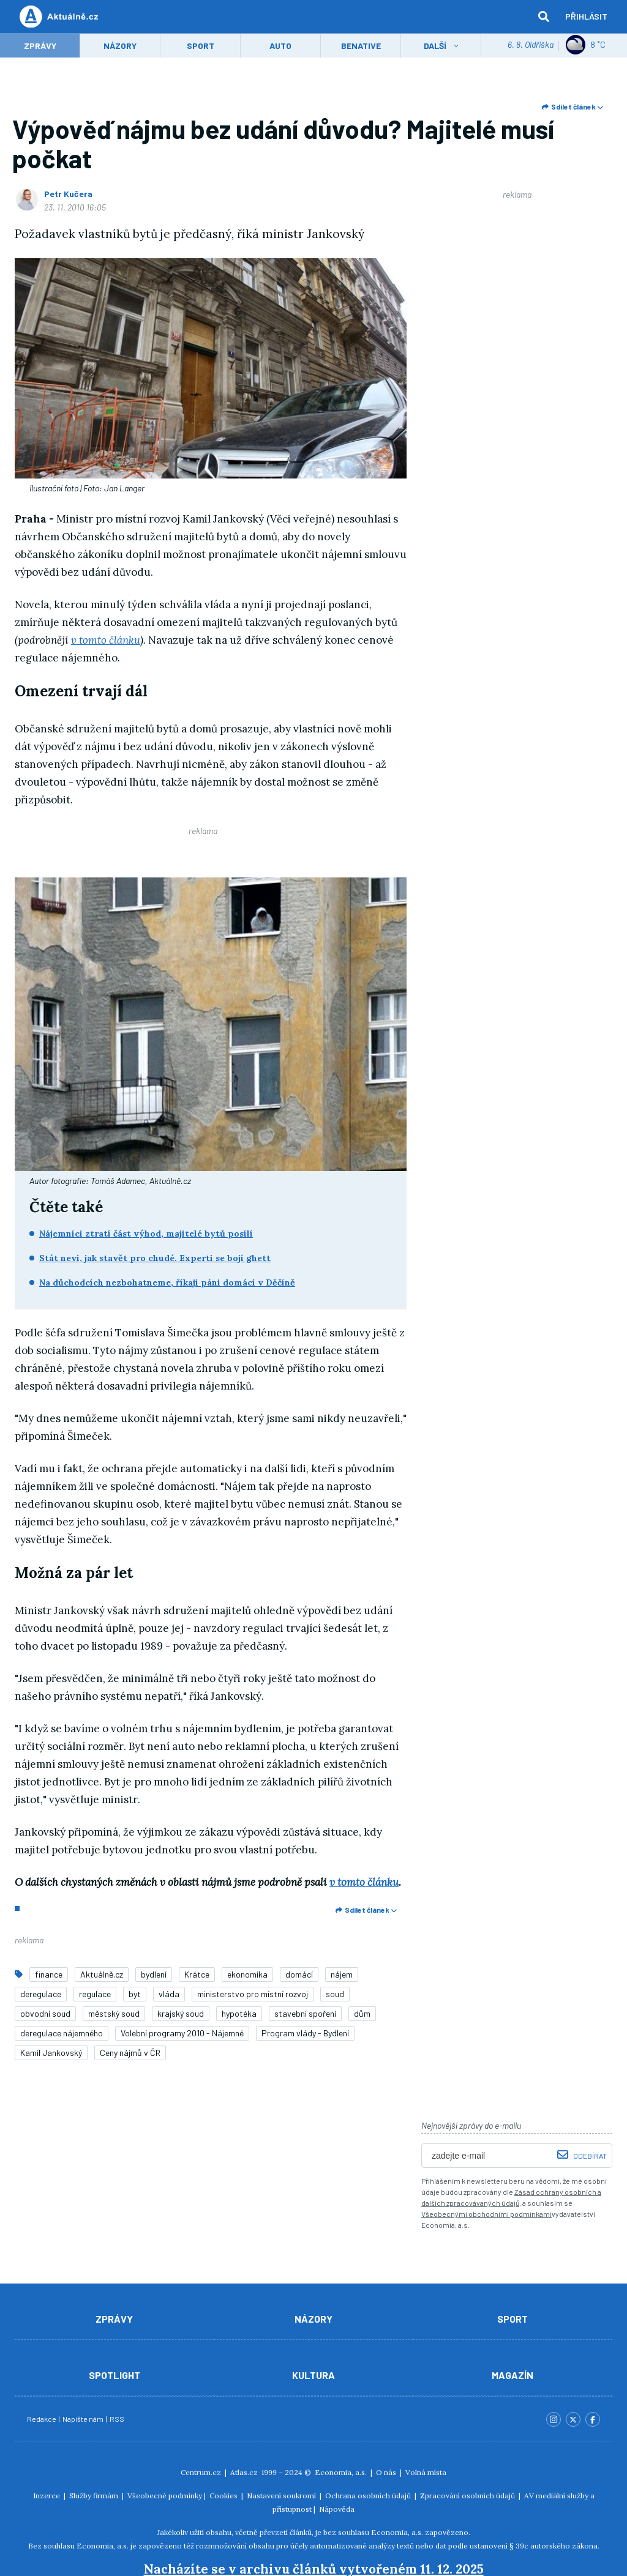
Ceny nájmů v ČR (130, 2000)
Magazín (512, 2322)
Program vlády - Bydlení (305, 1980)
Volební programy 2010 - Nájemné (182, 1980)
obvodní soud (45, 1961)
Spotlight (114, 2322)
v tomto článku (105, 641)
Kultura (313, 2322)
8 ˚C (586, 46)
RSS (117, 2366)
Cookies (223, 2443)
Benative (361, 47)
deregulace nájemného (61, 1980)
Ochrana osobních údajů (368, 2443)
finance (48, 1921)
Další (435, 47)
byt (135, 1941)
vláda (169, 1941)
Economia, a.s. (341, 2419)
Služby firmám (93, 2443)
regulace (95, 1941)
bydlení (154, 1921)
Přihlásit (586, 17)
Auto (280, 47)
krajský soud (180, 1961)
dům (362, 1961)
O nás (386, 2419)
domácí (299, 1921)
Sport (200, 47)
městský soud (114, 1961)
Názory (120, 47)
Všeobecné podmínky (164, 2443)
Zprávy (40, 47)
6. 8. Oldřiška (531, 45)
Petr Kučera (68, 195)
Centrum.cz (201, 2419)
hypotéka (239, 1961)
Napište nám (83, 2366)
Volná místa (425, 2419)
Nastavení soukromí (281, 2443)
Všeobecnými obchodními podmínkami (486, 2161)
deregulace (40, 1941)
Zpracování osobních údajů (467, 2443)
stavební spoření (305, 1961)
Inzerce (46, 2443)
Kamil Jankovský (51, 2000)
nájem (342, 1921)
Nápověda (337, 2456)
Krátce (196, 1921)
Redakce (42, 2366)
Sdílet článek (572, 107)
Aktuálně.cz (101, 1921)
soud (335, 1941)
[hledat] (543, 17)
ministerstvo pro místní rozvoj (252, 1941)
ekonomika (247, 1921)
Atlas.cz (244, 2419)
